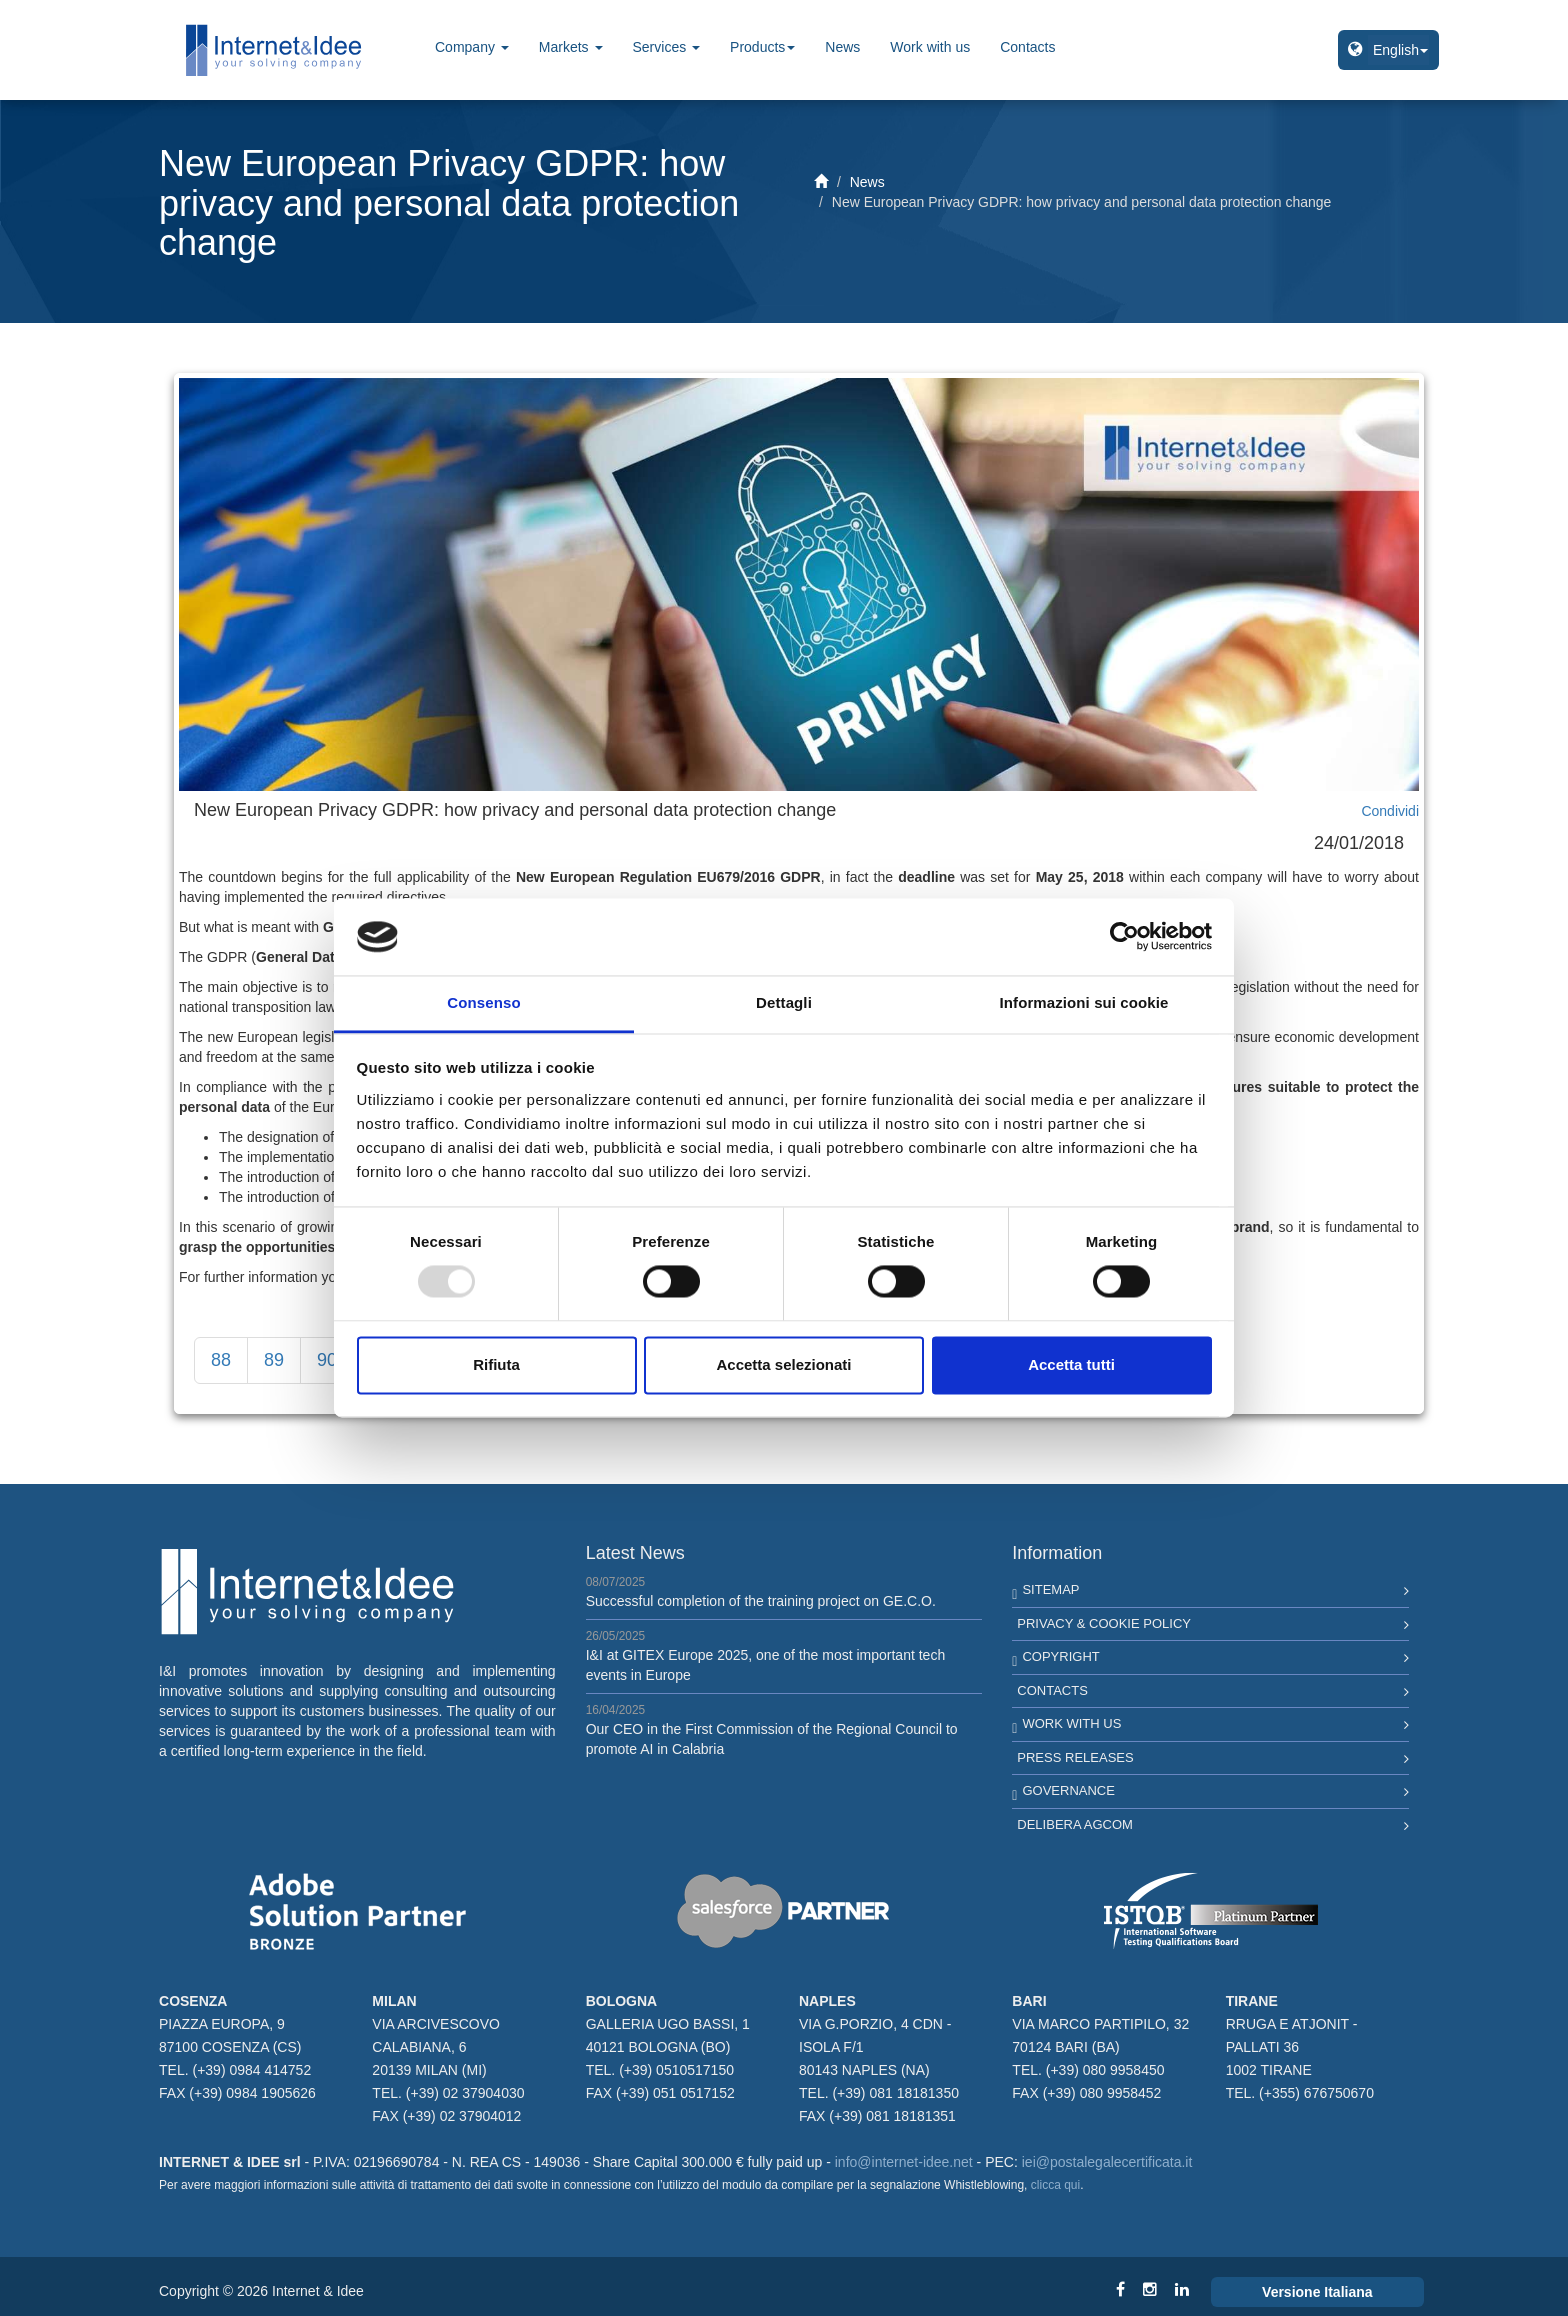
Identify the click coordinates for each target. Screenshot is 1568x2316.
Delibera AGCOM (1075, 1824)
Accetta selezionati (783, 1364)
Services (667, 47)
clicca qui (1055, 2185)
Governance (1068, 1790)
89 (274, 1360)
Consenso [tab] (483, 1002)
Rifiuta (496, 1364)
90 (327, 1360)
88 (221, 1360)
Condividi (1390, 811)
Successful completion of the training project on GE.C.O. (761, 1601)
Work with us (930, 47)
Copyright (1060, 1656)
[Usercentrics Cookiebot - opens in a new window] (1124, 937)
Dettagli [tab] (784, 1002)
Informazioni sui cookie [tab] (1084, 1002)
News (842, 47)
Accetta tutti (1071, 1364)
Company (472, 47)
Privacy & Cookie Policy (1104, 1623)
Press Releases (1075, 1757)
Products (762, 47)
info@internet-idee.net (904, 2162)
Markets (571, 47)
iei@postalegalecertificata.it (1107, 2162)
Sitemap (1050, 1589)
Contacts (1027, 47)
